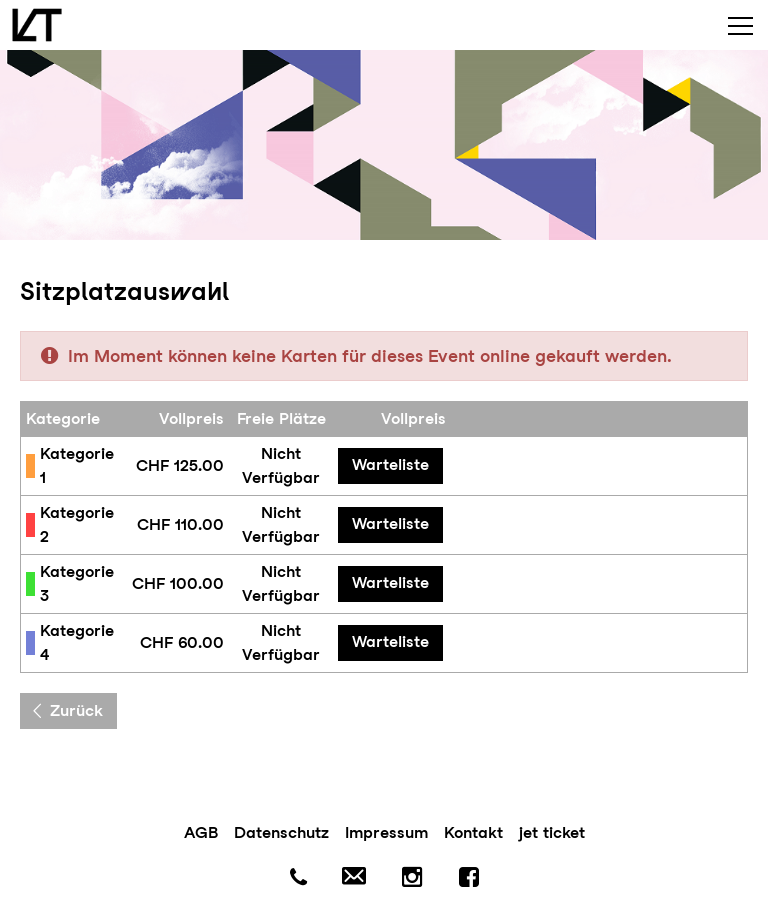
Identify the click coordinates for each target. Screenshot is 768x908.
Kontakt (473, 832)
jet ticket (552, 832)
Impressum (386, 832)
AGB (201, 832)
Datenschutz (281, 832)
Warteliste (390, 464)
